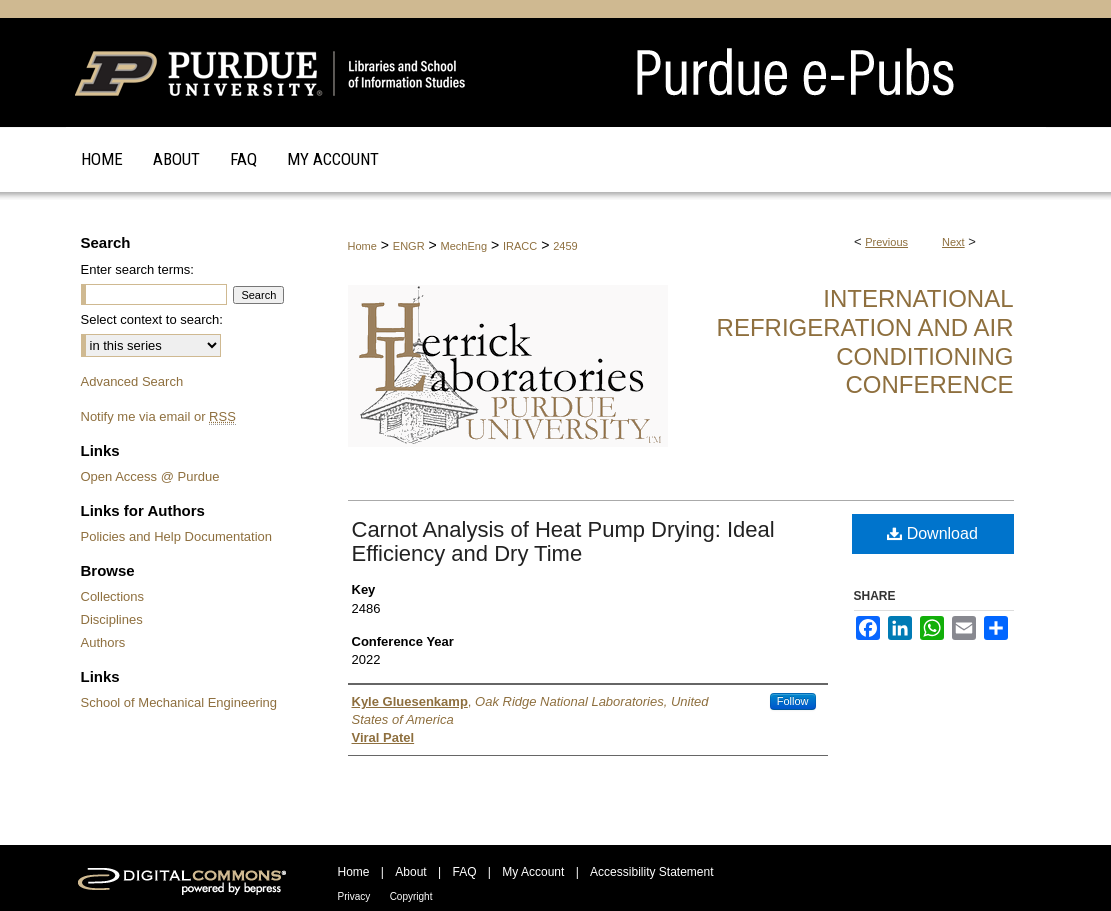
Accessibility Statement (651, 872)
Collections (113, 596)
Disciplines (112, 619)
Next (953, 242)
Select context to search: (152, 319)
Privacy (354, 896)
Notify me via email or (158, 416)
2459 (565, 246)
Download (932, 533)
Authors (103, 642)
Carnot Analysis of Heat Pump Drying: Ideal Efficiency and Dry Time (563, 541)
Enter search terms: (137, 269)
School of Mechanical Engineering (179, 702)
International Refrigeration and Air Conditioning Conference (865, 341)
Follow (793, 701)
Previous (886, 242)
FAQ (464, 872)
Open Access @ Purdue (150, 476)
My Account (533, 872)
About (410, 872)
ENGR (409, 246)
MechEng (464, 246)
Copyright (411, 896)
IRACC (520, 246)
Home (362, 246)
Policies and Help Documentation (177, 536)
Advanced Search (132, 381)
